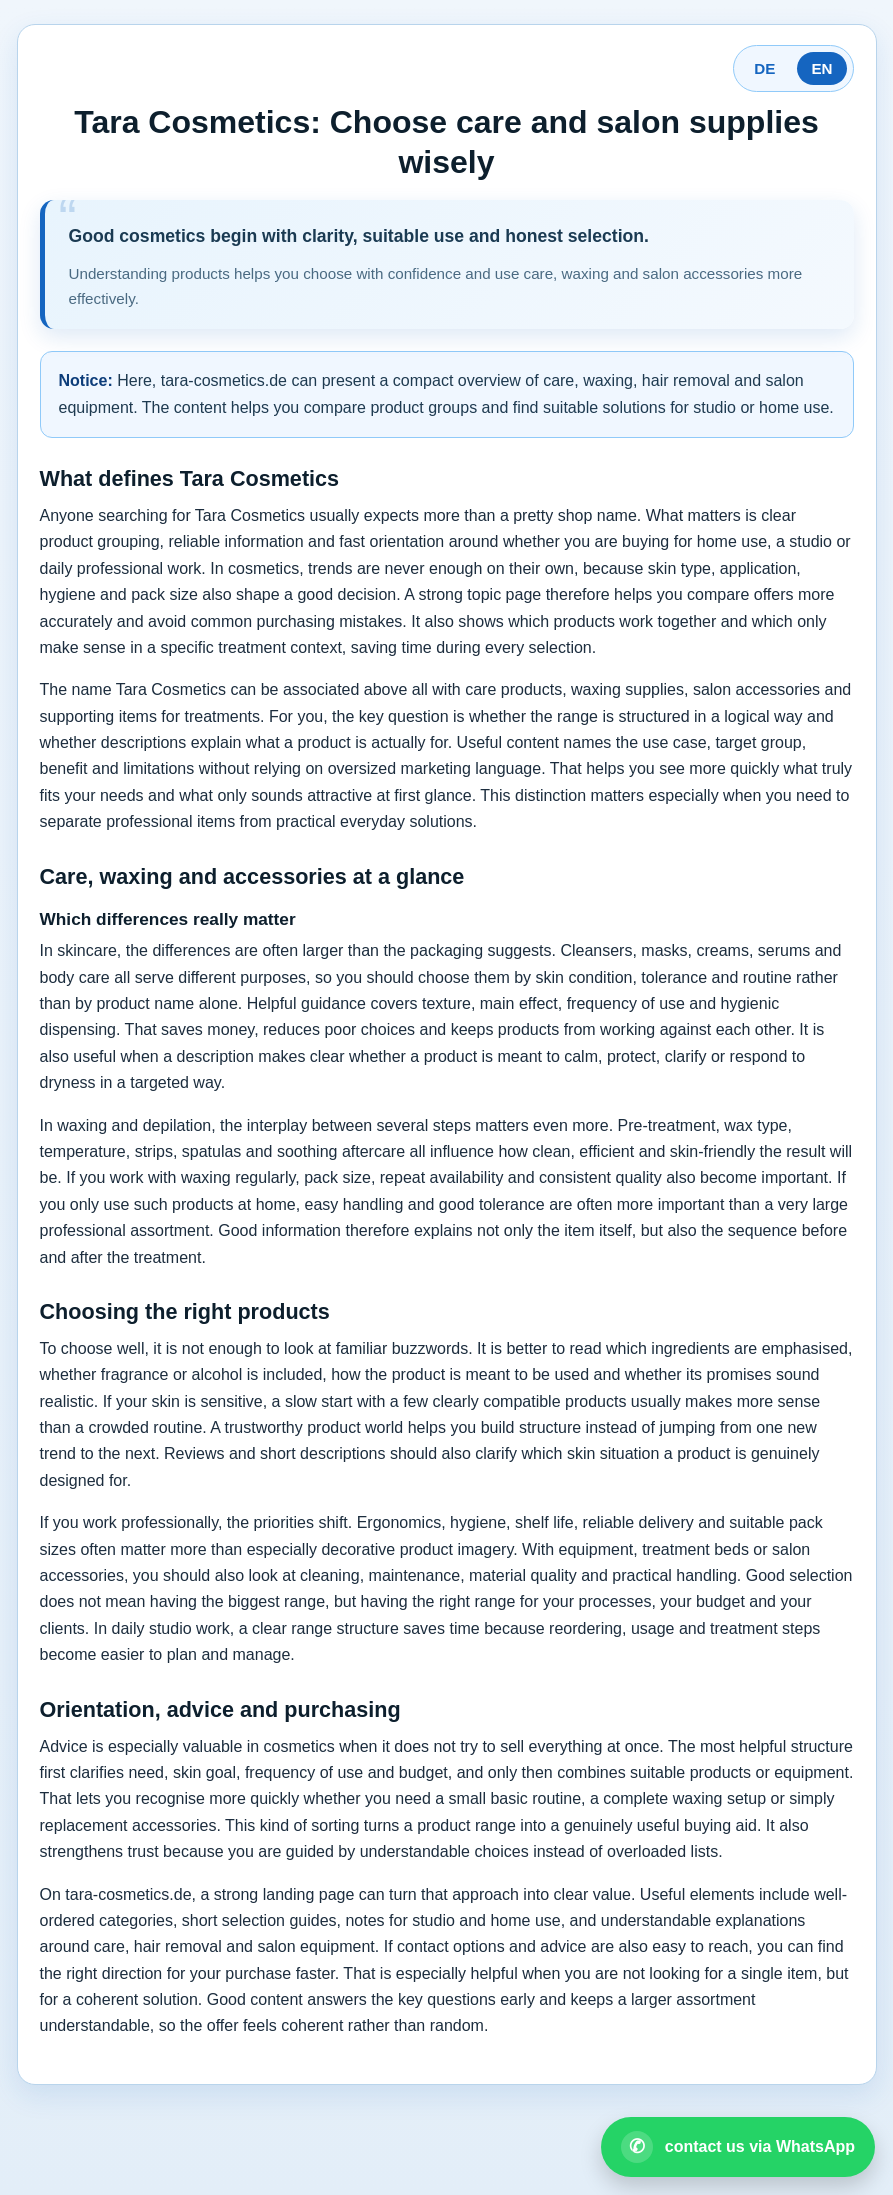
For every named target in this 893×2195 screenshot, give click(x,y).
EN (821, 68)
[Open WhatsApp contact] (738, 2147)
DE (764, 68)
